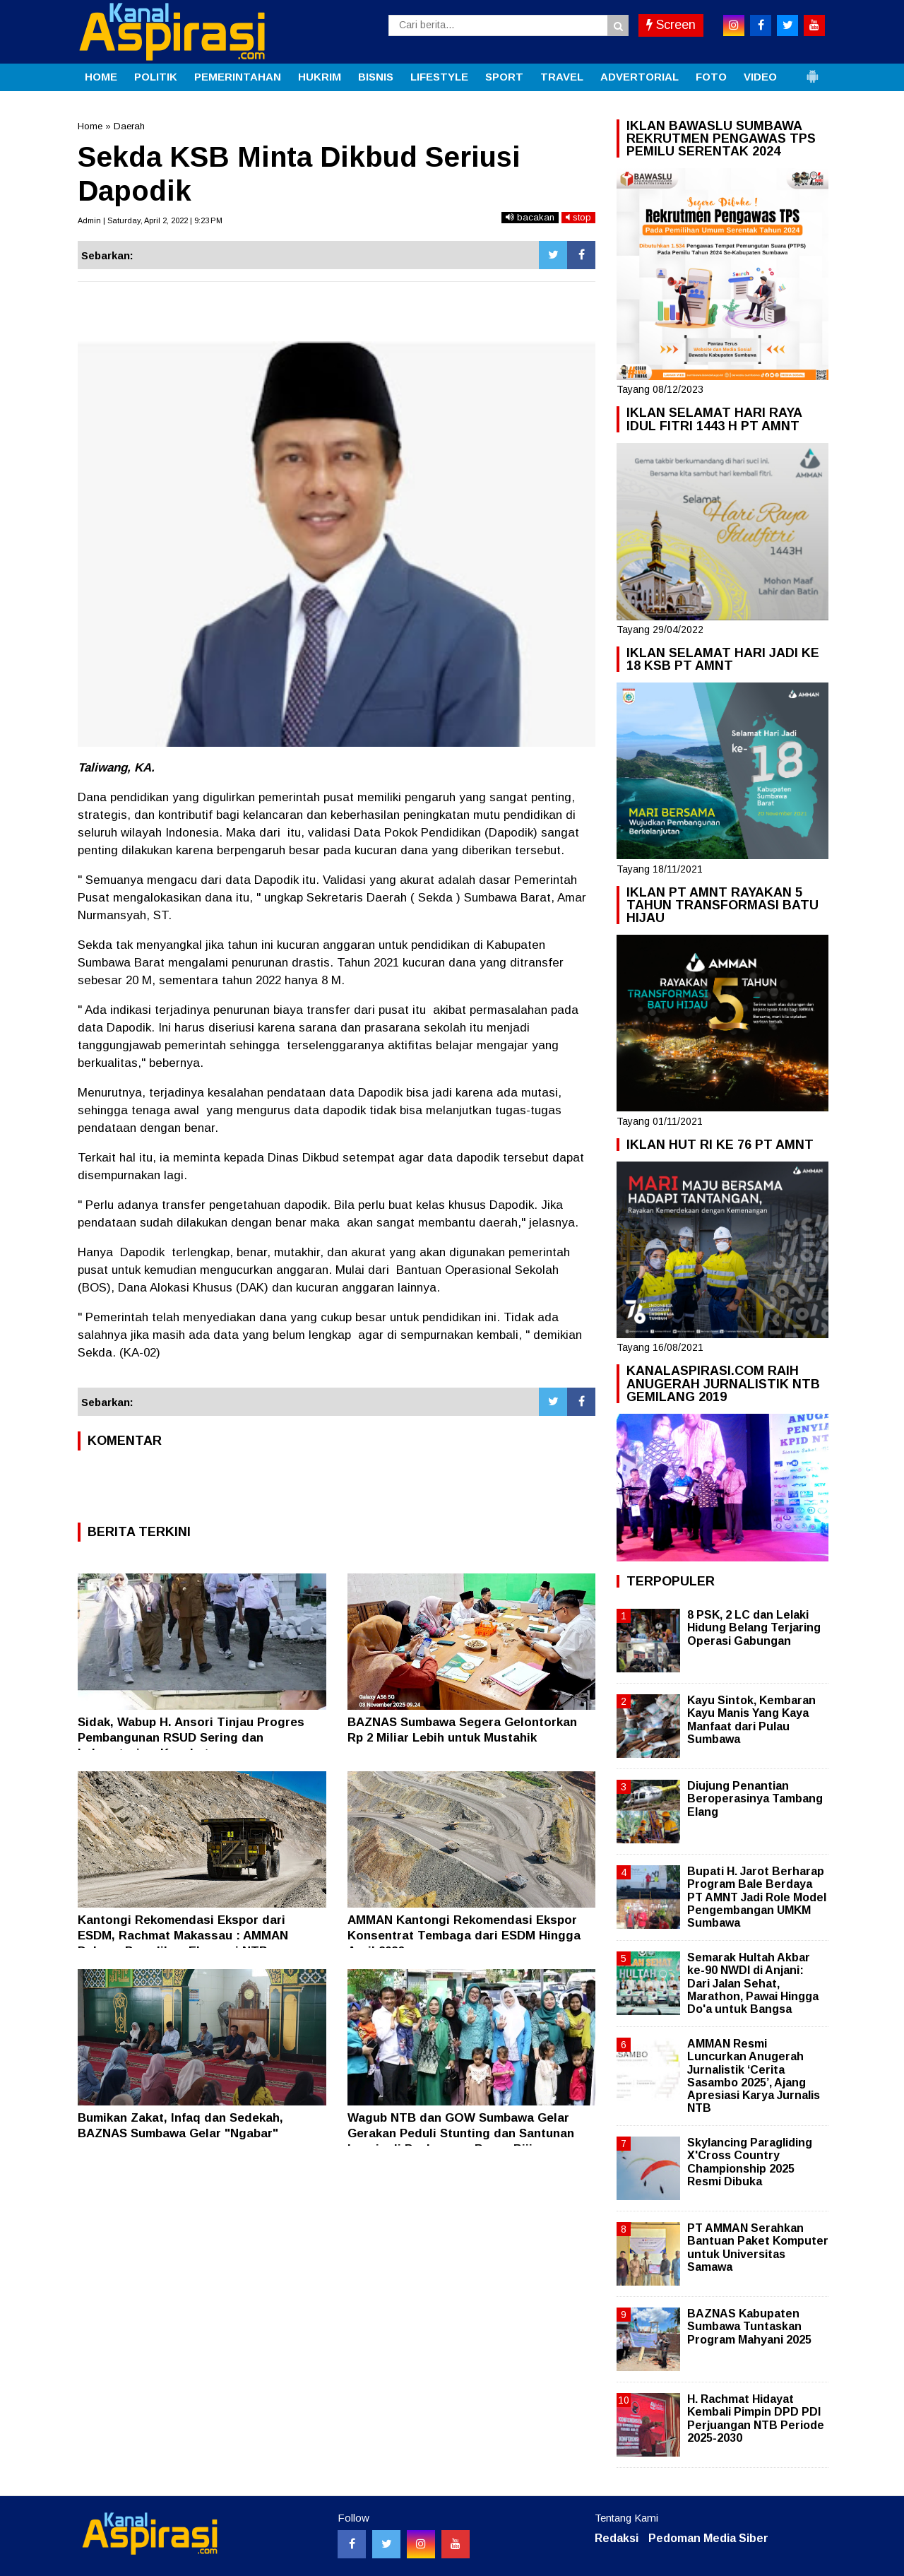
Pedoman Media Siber (708, 2538)
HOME (101, 77)
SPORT (504, 77)
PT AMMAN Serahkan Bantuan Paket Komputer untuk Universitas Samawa (757, 2247)
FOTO (711, 77)
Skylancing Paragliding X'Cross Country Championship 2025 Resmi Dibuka (749, 2162)
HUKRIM (319, 77)
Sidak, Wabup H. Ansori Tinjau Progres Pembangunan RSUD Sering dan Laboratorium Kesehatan (191, 1737)
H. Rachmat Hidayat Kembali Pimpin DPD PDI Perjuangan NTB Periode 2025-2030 (755, 2418)
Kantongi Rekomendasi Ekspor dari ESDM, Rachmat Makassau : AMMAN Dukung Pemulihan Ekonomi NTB (183, 1935)
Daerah (129, 126)
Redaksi (616, 2538)
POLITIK (155, 77)
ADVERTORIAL (639, 77)
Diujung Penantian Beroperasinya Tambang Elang (755, 1798)
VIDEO (760, 77)
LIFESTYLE (439, 77)
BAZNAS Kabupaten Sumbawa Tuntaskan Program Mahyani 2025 (749, 2326)
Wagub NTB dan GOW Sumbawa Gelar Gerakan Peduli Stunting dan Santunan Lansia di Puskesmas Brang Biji (460, 2133)
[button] (812, 71)
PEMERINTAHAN (237, 77)
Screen (671, 25)
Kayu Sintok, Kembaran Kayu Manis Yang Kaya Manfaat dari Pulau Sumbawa (751, 1719)
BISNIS (375, 77)
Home (90, 126)
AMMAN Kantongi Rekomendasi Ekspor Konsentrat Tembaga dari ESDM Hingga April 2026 (464, 1935)
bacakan (530, 217)
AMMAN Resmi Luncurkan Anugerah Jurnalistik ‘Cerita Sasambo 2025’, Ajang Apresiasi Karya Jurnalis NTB (753, 2076)
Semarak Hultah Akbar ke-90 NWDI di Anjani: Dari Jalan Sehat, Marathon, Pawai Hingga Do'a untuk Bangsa (753, 1983)
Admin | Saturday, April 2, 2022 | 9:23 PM (150, 220)
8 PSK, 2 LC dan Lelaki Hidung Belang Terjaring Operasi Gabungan (754, 1627)
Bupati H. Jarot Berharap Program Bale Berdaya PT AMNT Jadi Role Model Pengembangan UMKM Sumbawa (756, 1897)
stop (578, 217)
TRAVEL (561, 77)
